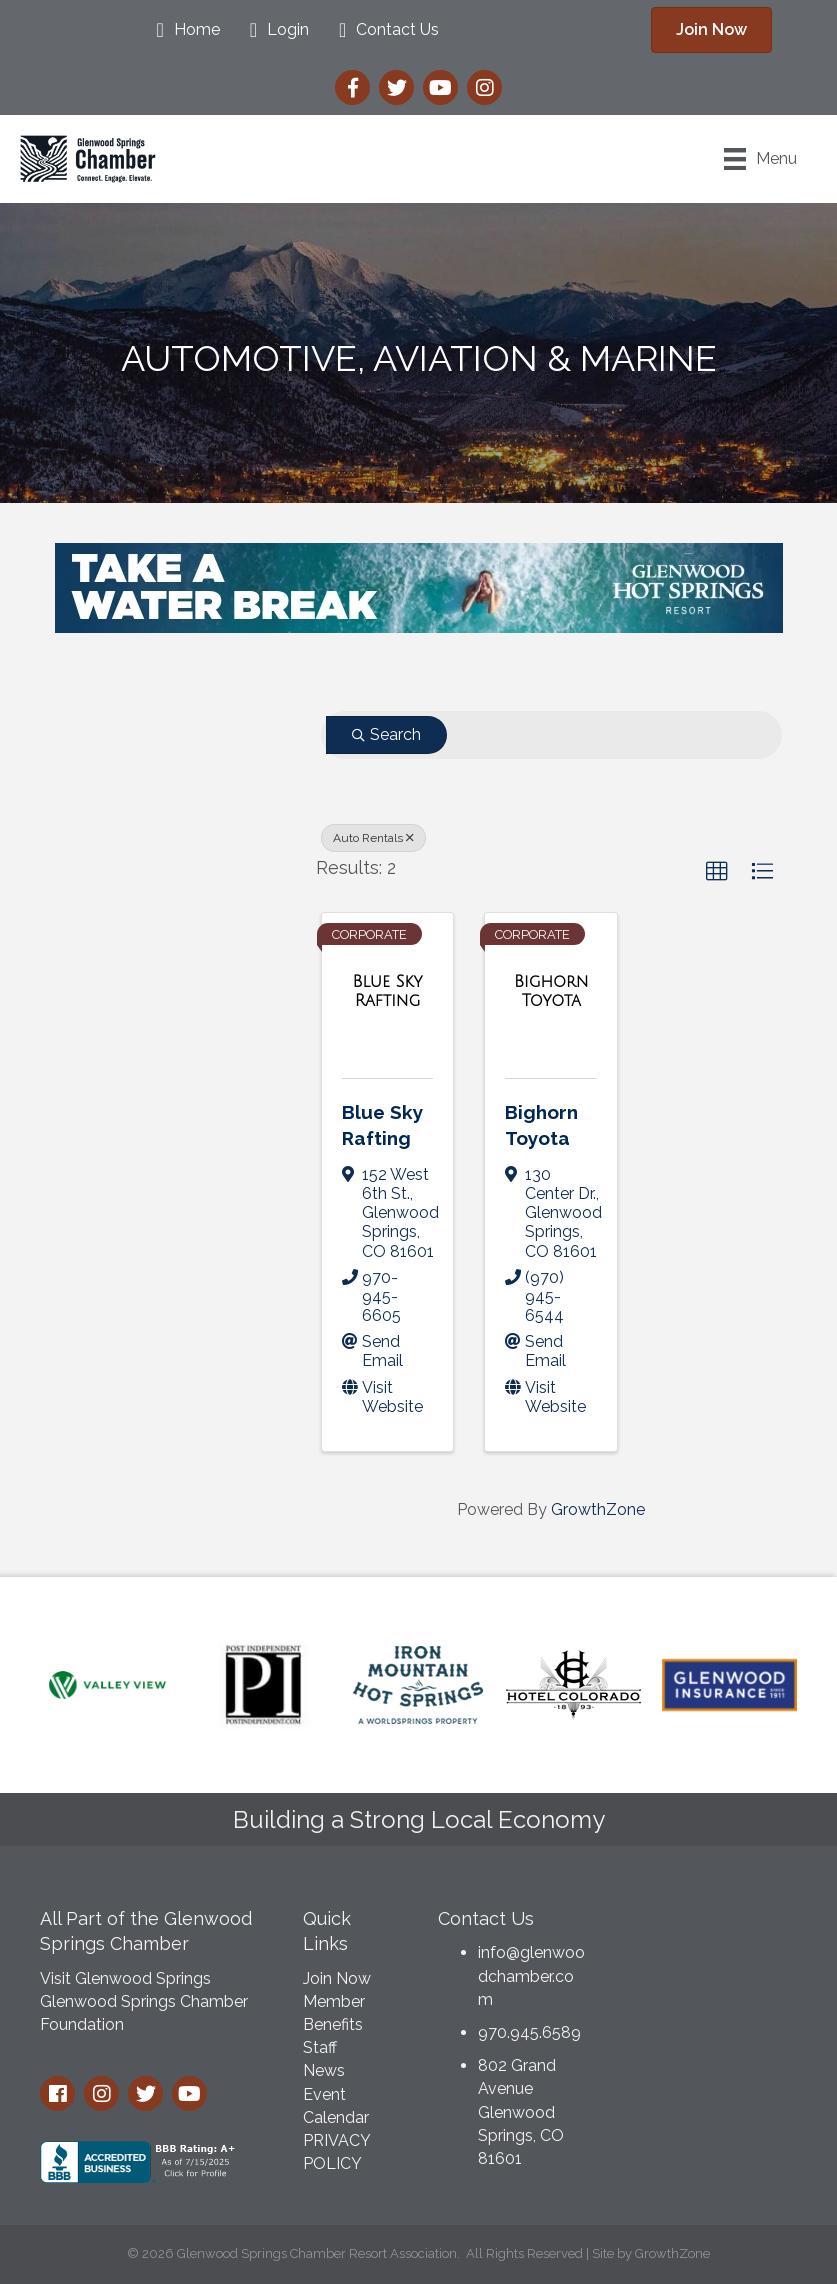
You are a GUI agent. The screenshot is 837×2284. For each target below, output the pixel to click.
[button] (717, 872)
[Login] (274, 30)
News (324, 2070)
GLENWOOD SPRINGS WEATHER (713, 1971)
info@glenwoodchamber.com (531, 1975)
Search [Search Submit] (386, 734)
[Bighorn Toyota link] (551, 991)
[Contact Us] (384, 30)
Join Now (337, 1978)
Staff (320, 2047)
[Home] (182, 30)
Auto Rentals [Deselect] (373, 838)
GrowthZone (598, 1509)
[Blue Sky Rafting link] (388, 991)
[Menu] (760, 159)
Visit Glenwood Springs (125, 1978)
